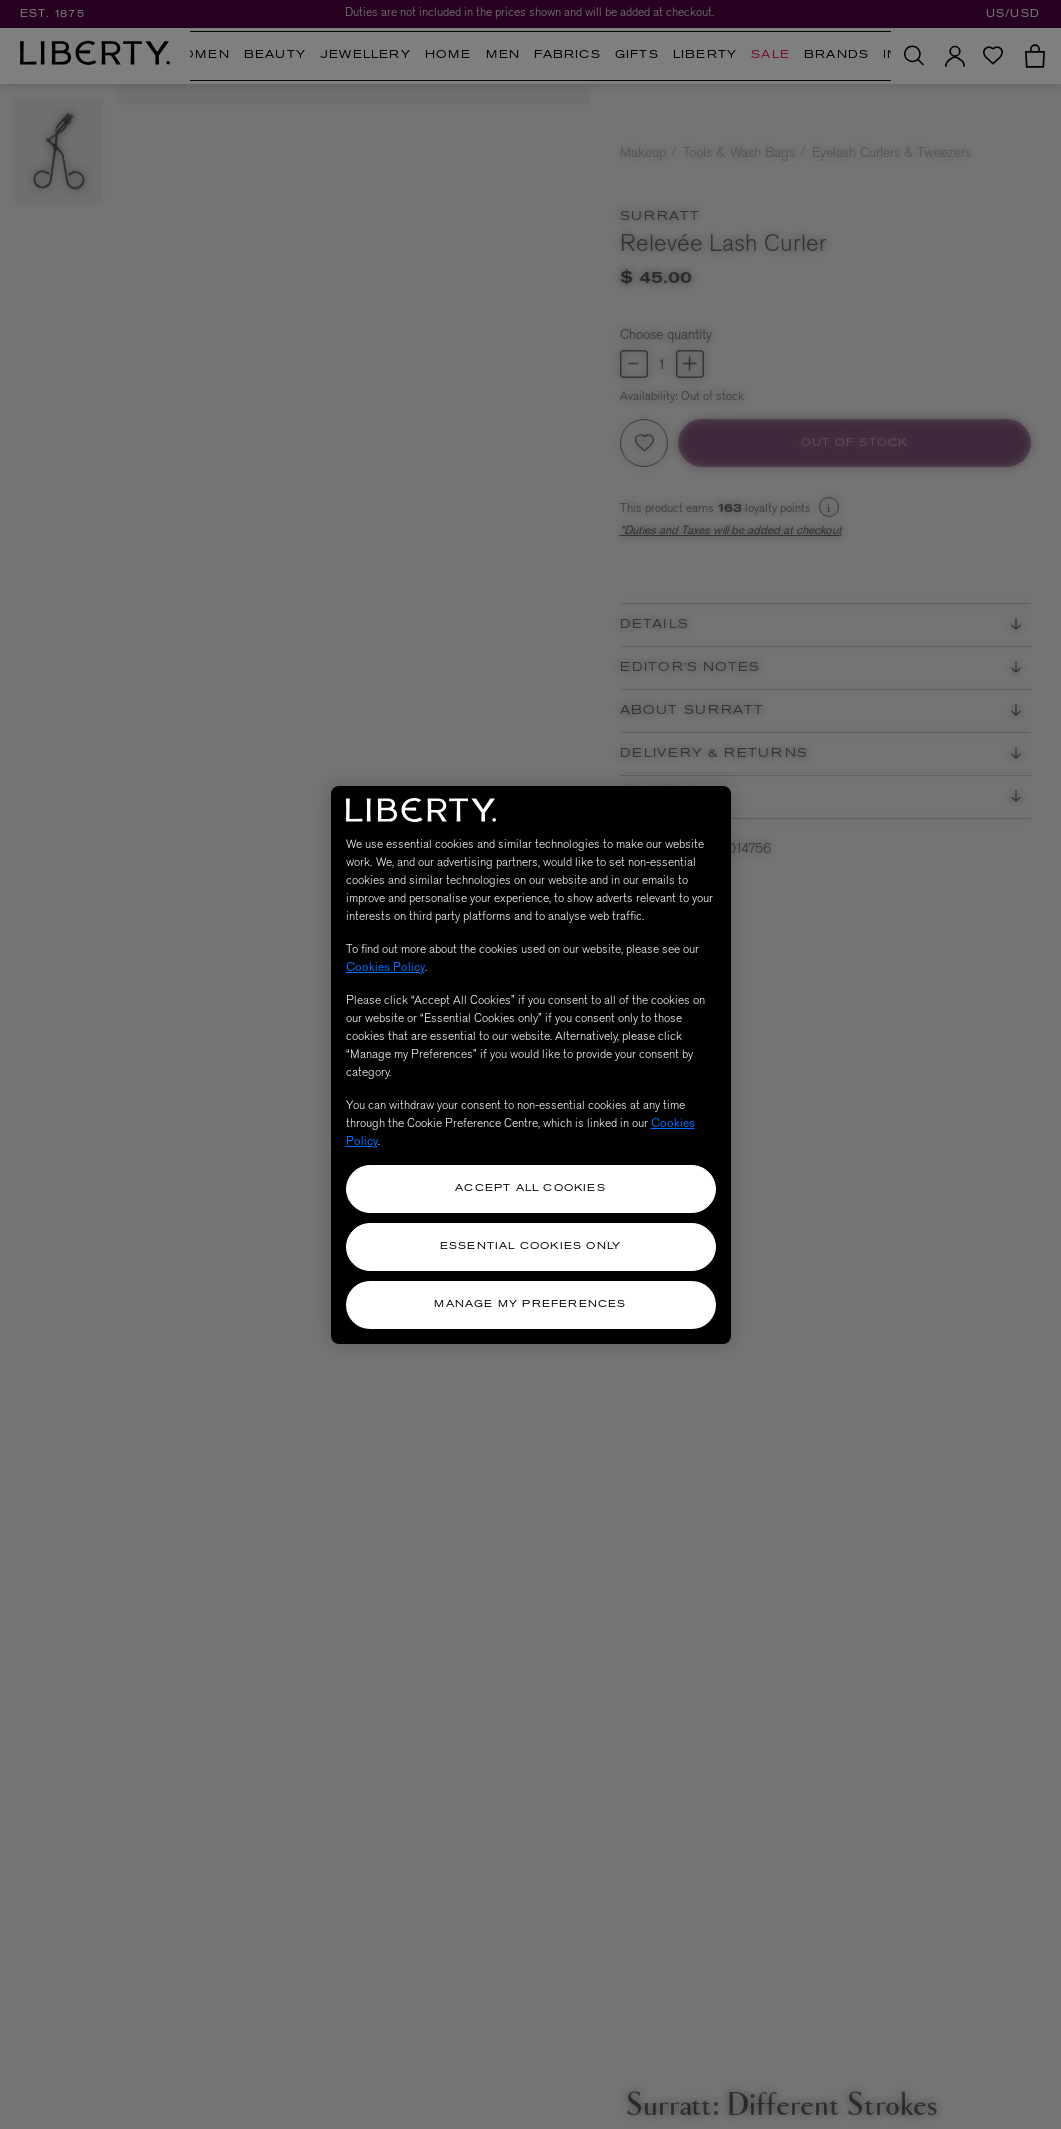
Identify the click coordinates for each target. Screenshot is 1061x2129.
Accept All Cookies (530, 1188)
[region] (531, 1065)
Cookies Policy (385, 967)
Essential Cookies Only (530, 1246)
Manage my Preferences (530, 1304)
